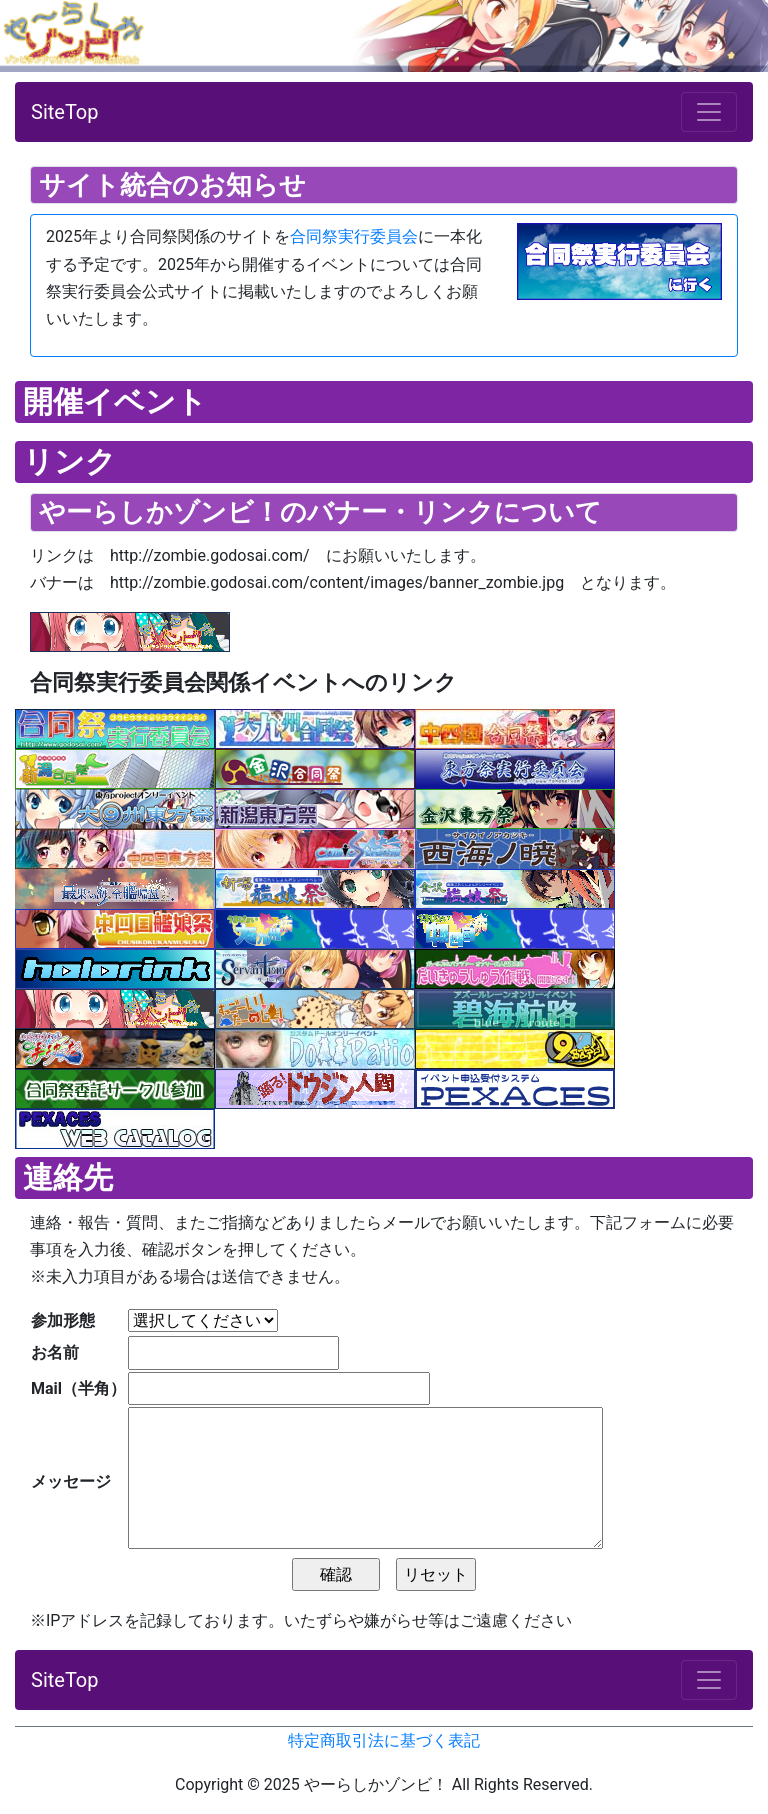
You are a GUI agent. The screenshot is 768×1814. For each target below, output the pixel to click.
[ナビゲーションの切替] (709, 112)
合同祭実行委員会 (354, 236)
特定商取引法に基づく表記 (384, 1740)
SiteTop (65, 112)
